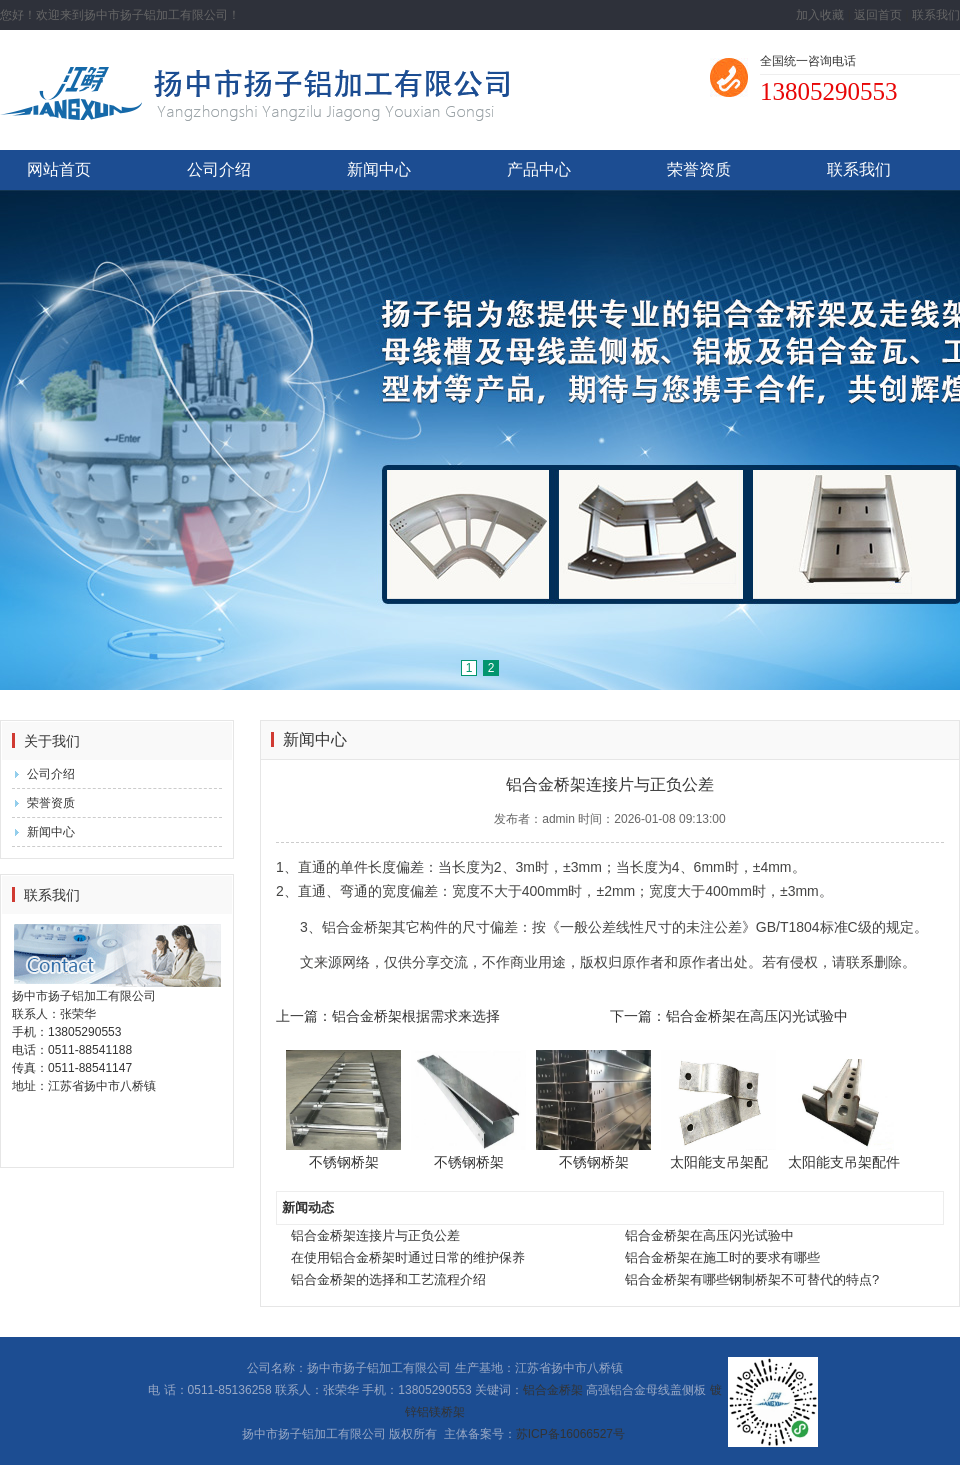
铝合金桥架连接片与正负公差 (375, 1235)
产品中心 (539, 169)
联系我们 (936, 15)
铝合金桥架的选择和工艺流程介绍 (388, 1279)
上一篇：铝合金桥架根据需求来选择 (388, 1016)
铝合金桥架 (553, 1390)
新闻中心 (379, 169)
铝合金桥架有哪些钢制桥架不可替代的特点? (752, 1279)
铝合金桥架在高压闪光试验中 (709, 1235)
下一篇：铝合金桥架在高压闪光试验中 (729, 1016)
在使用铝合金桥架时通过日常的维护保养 (408, 1257)
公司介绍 (219, 169)
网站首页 (59, 169)
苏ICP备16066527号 (570, 1434)
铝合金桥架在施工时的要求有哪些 (722, 1257)
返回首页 (878, 15)
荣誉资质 (699, 169)
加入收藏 (820, 15)
